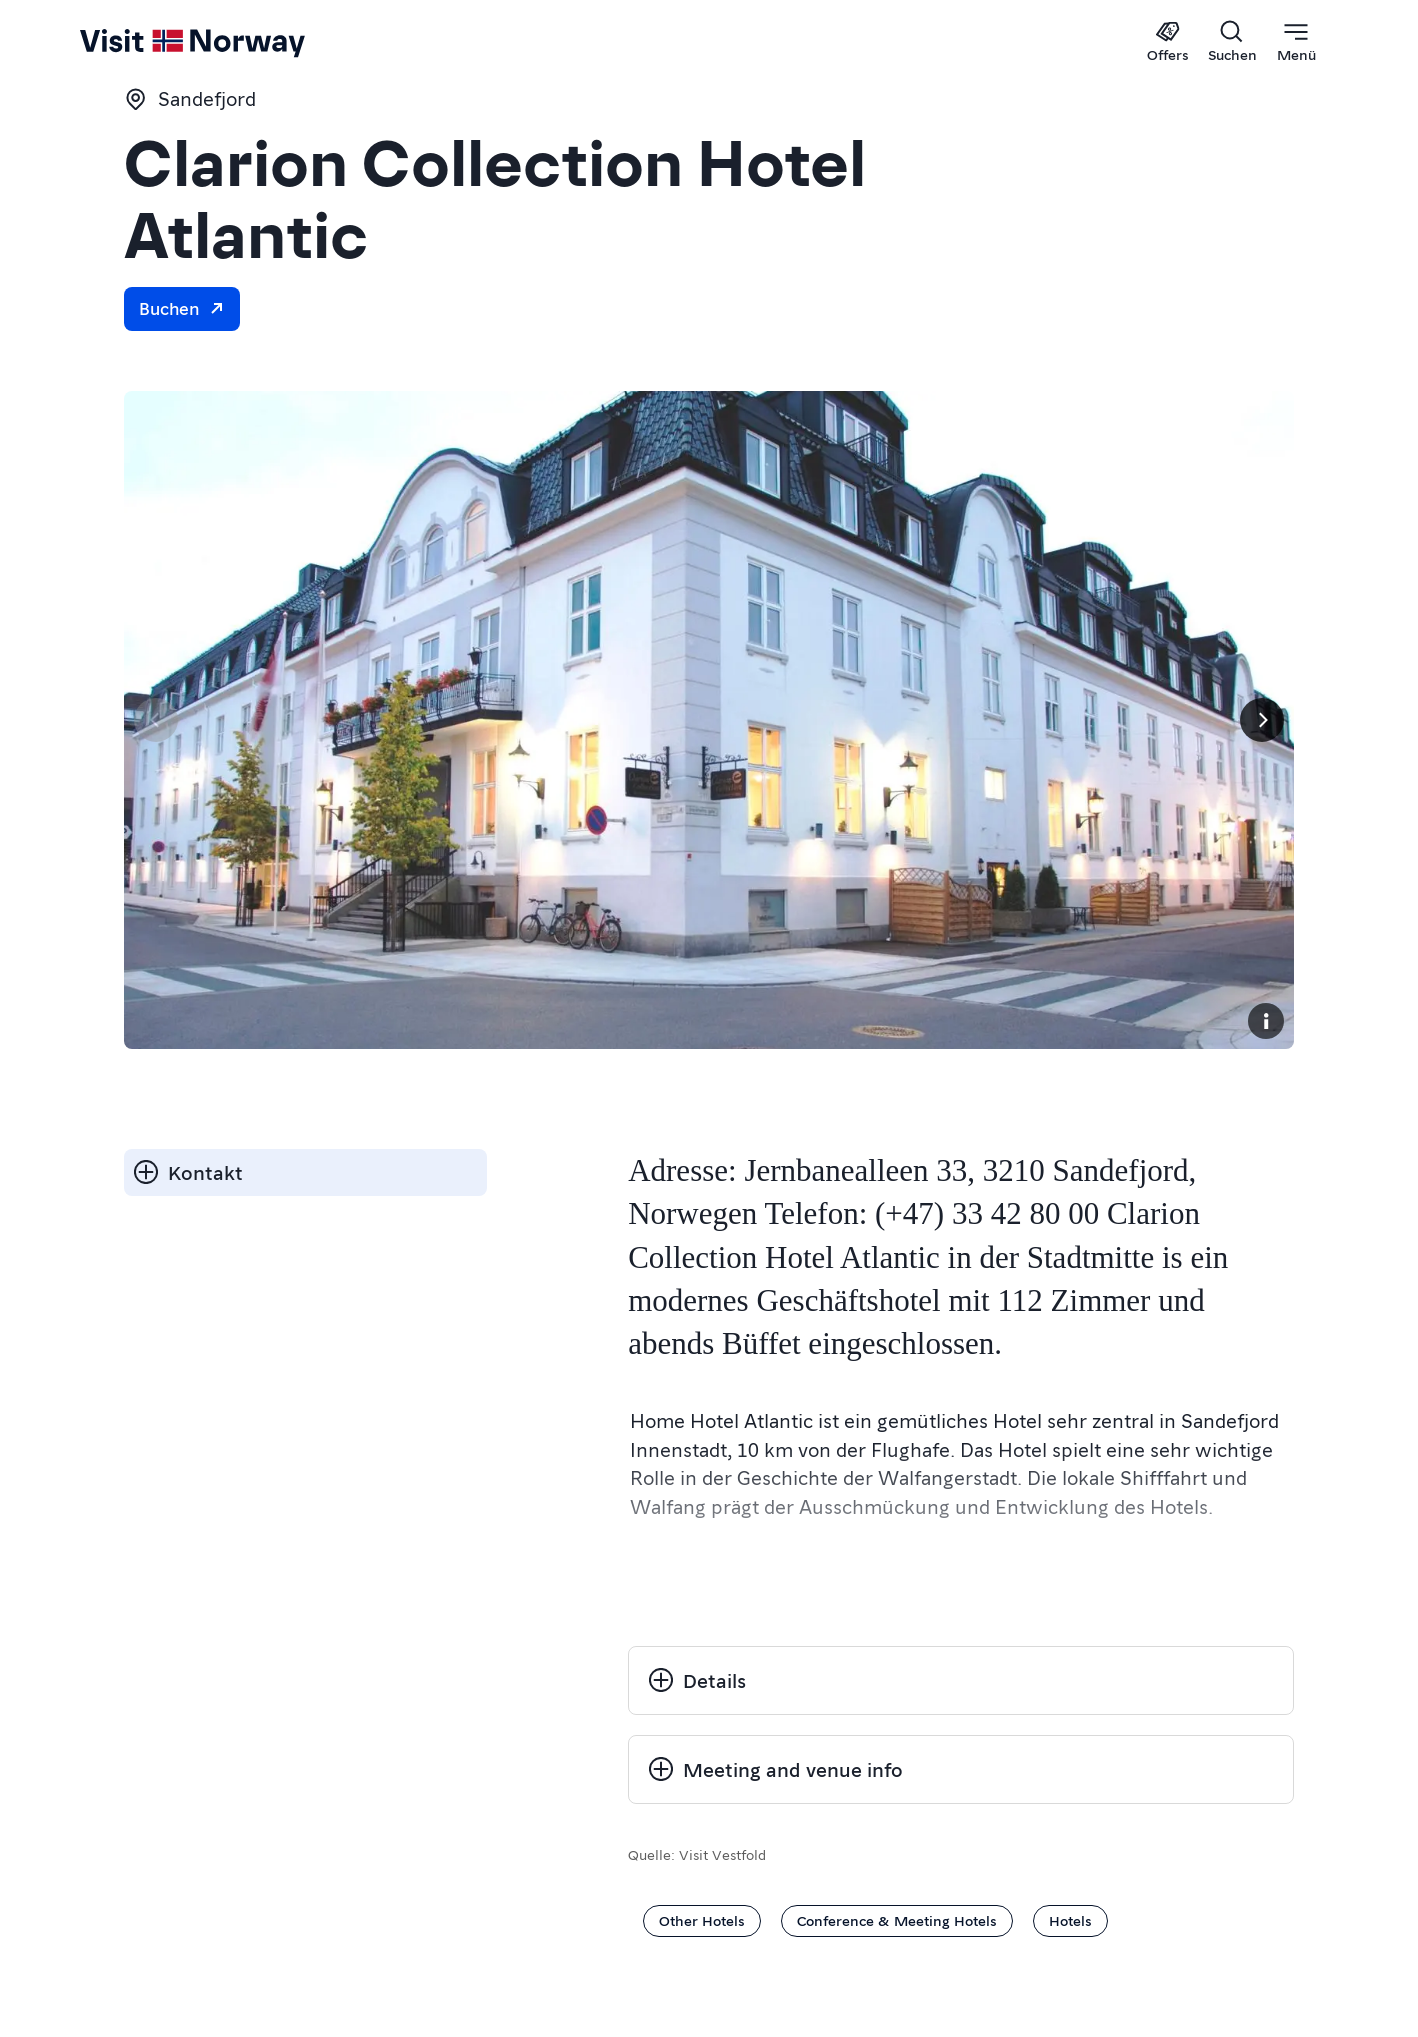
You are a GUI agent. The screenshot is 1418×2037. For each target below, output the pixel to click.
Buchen (182, 307)
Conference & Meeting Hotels (897, 1920)
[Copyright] (1266, 1021)
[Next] (1262, 720)
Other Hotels (702, 1920)
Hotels (1070, 1920)
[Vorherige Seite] (156, 720)
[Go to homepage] (123, 42)
